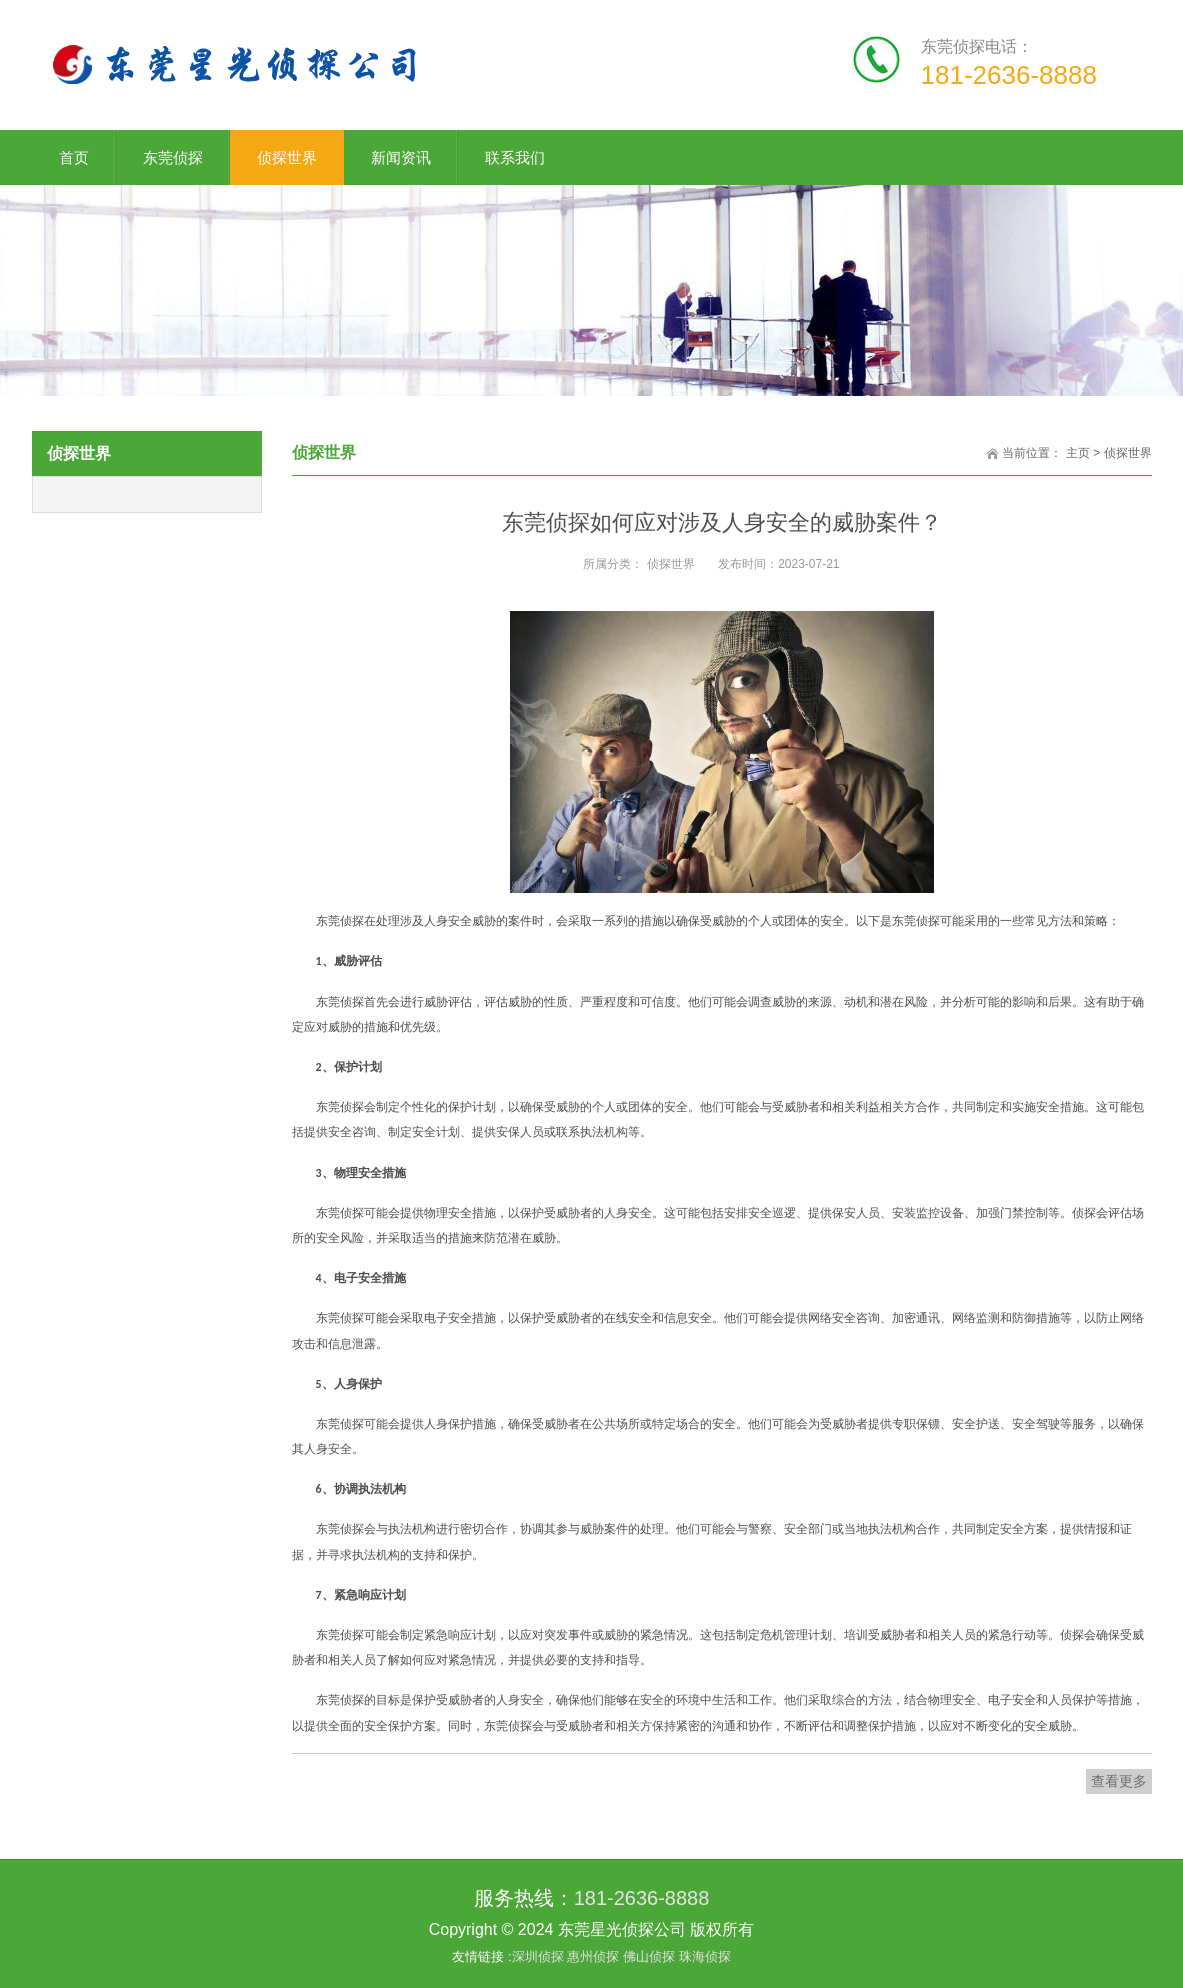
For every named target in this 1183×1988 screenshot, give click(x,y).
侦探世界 (1128, 453)
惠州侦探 (595, 1956)
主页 (1078, 453)
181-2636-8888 (642, 1898)
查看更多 (1119, 1781)
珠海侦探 (705, 1956)
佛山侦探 (651, 1956)
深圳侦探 (540, 1956)
